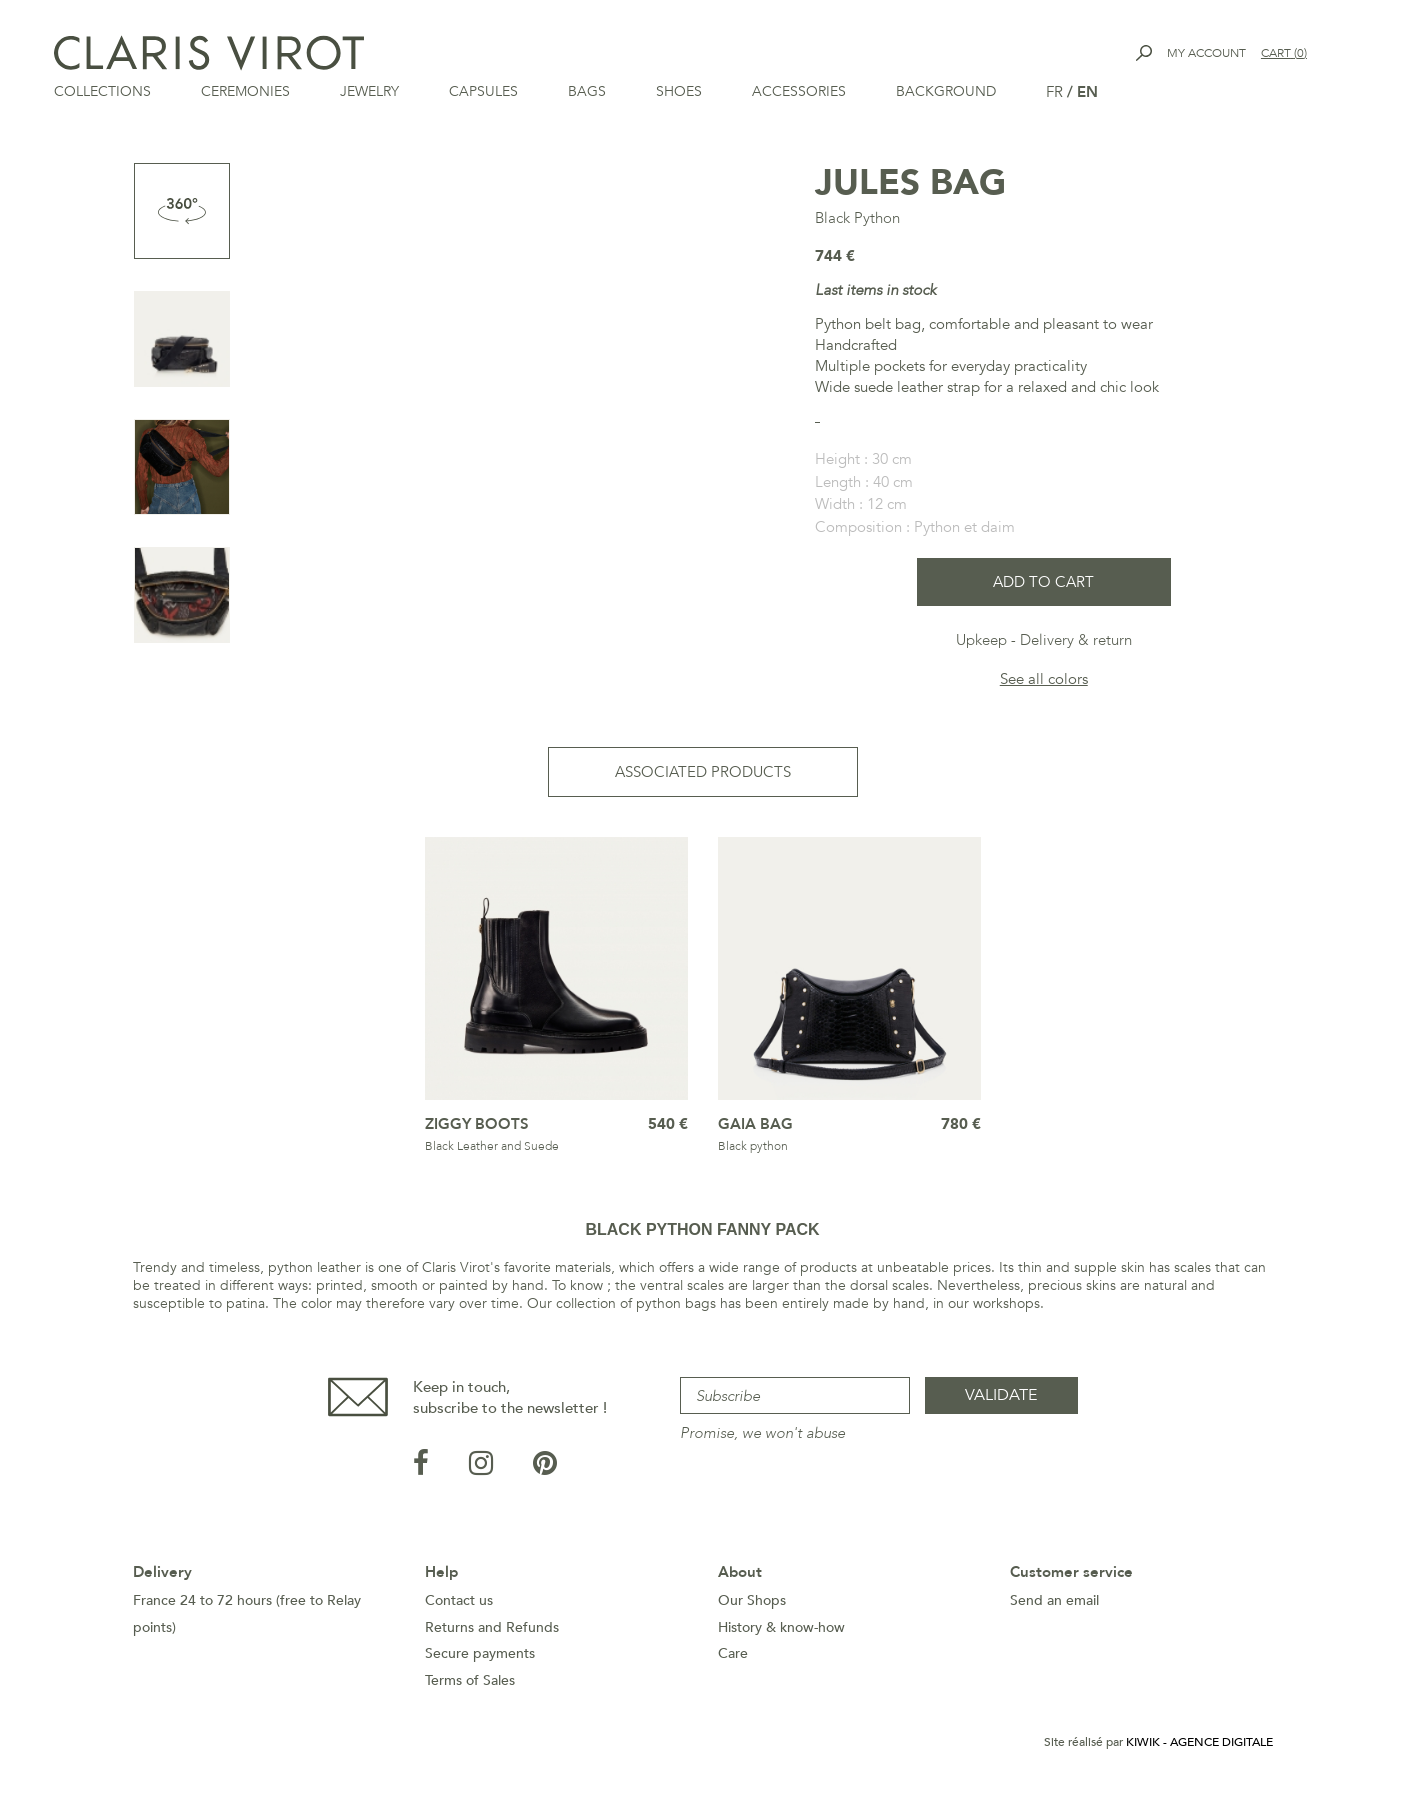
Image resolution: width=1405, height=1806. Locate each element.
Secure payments (480, 1659)
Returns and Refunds (492, 1633)
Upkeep (981, 646)
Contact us (459, 1606)
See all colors (1044, 685)
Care (733, 1659)
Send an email (1054, 1606)
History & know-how (781, 1633)
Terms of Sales (470, 1686)
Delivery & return (1076, 646)
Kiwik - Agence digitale (1199, 1748)
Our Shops (752, 1606)
